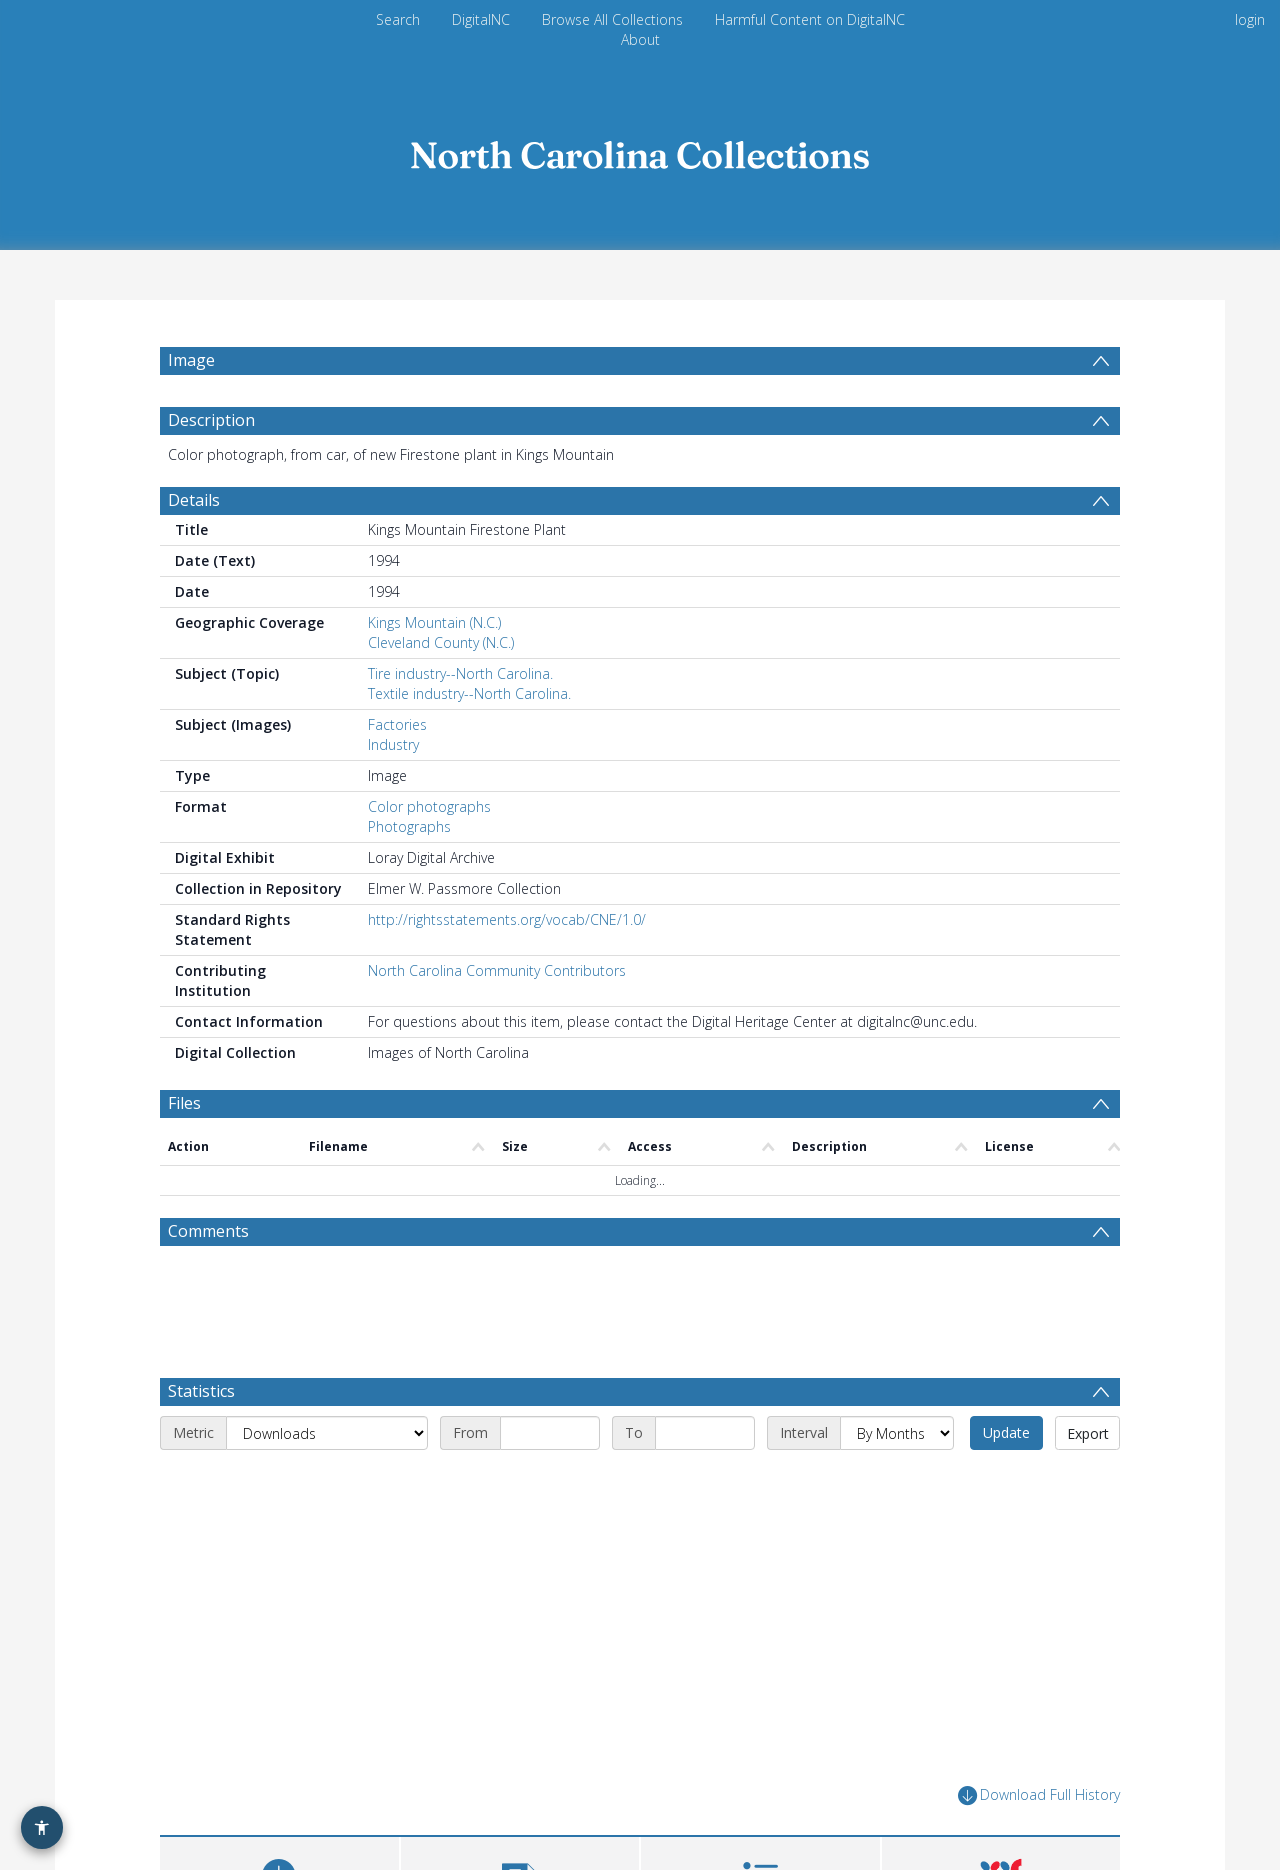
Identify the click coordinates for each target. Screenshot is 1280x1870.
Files (184, 1103)
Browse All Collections (612, 19)
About (640, 39)
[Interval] (897, 1433)
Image (191, 360)
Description (211, 420)
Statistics (201, 1391)
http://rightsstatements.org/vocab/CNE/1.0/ (507, 919)
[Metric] (327, 1433)
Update (1006, 1432)
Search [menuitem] (398, 19)
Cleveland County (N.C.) (441, 642)
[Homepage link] (640, 149)
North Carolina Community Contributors (497, 970)
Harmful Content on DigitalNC (810, 19)
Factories (397, 724)
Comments (208, 1231)
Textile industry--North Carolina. (469, 693)
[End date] (705, 1433)
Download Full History (1039, 1795)
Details (194, 500)
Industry (393, 744)
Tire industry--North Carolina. (460, 673)
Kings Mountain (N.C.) (434, 622)
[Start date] (550, 1433)
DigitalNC (481, 19)
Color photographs (429, 806)
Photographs (409, 826)
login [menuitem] (1250, 19)
